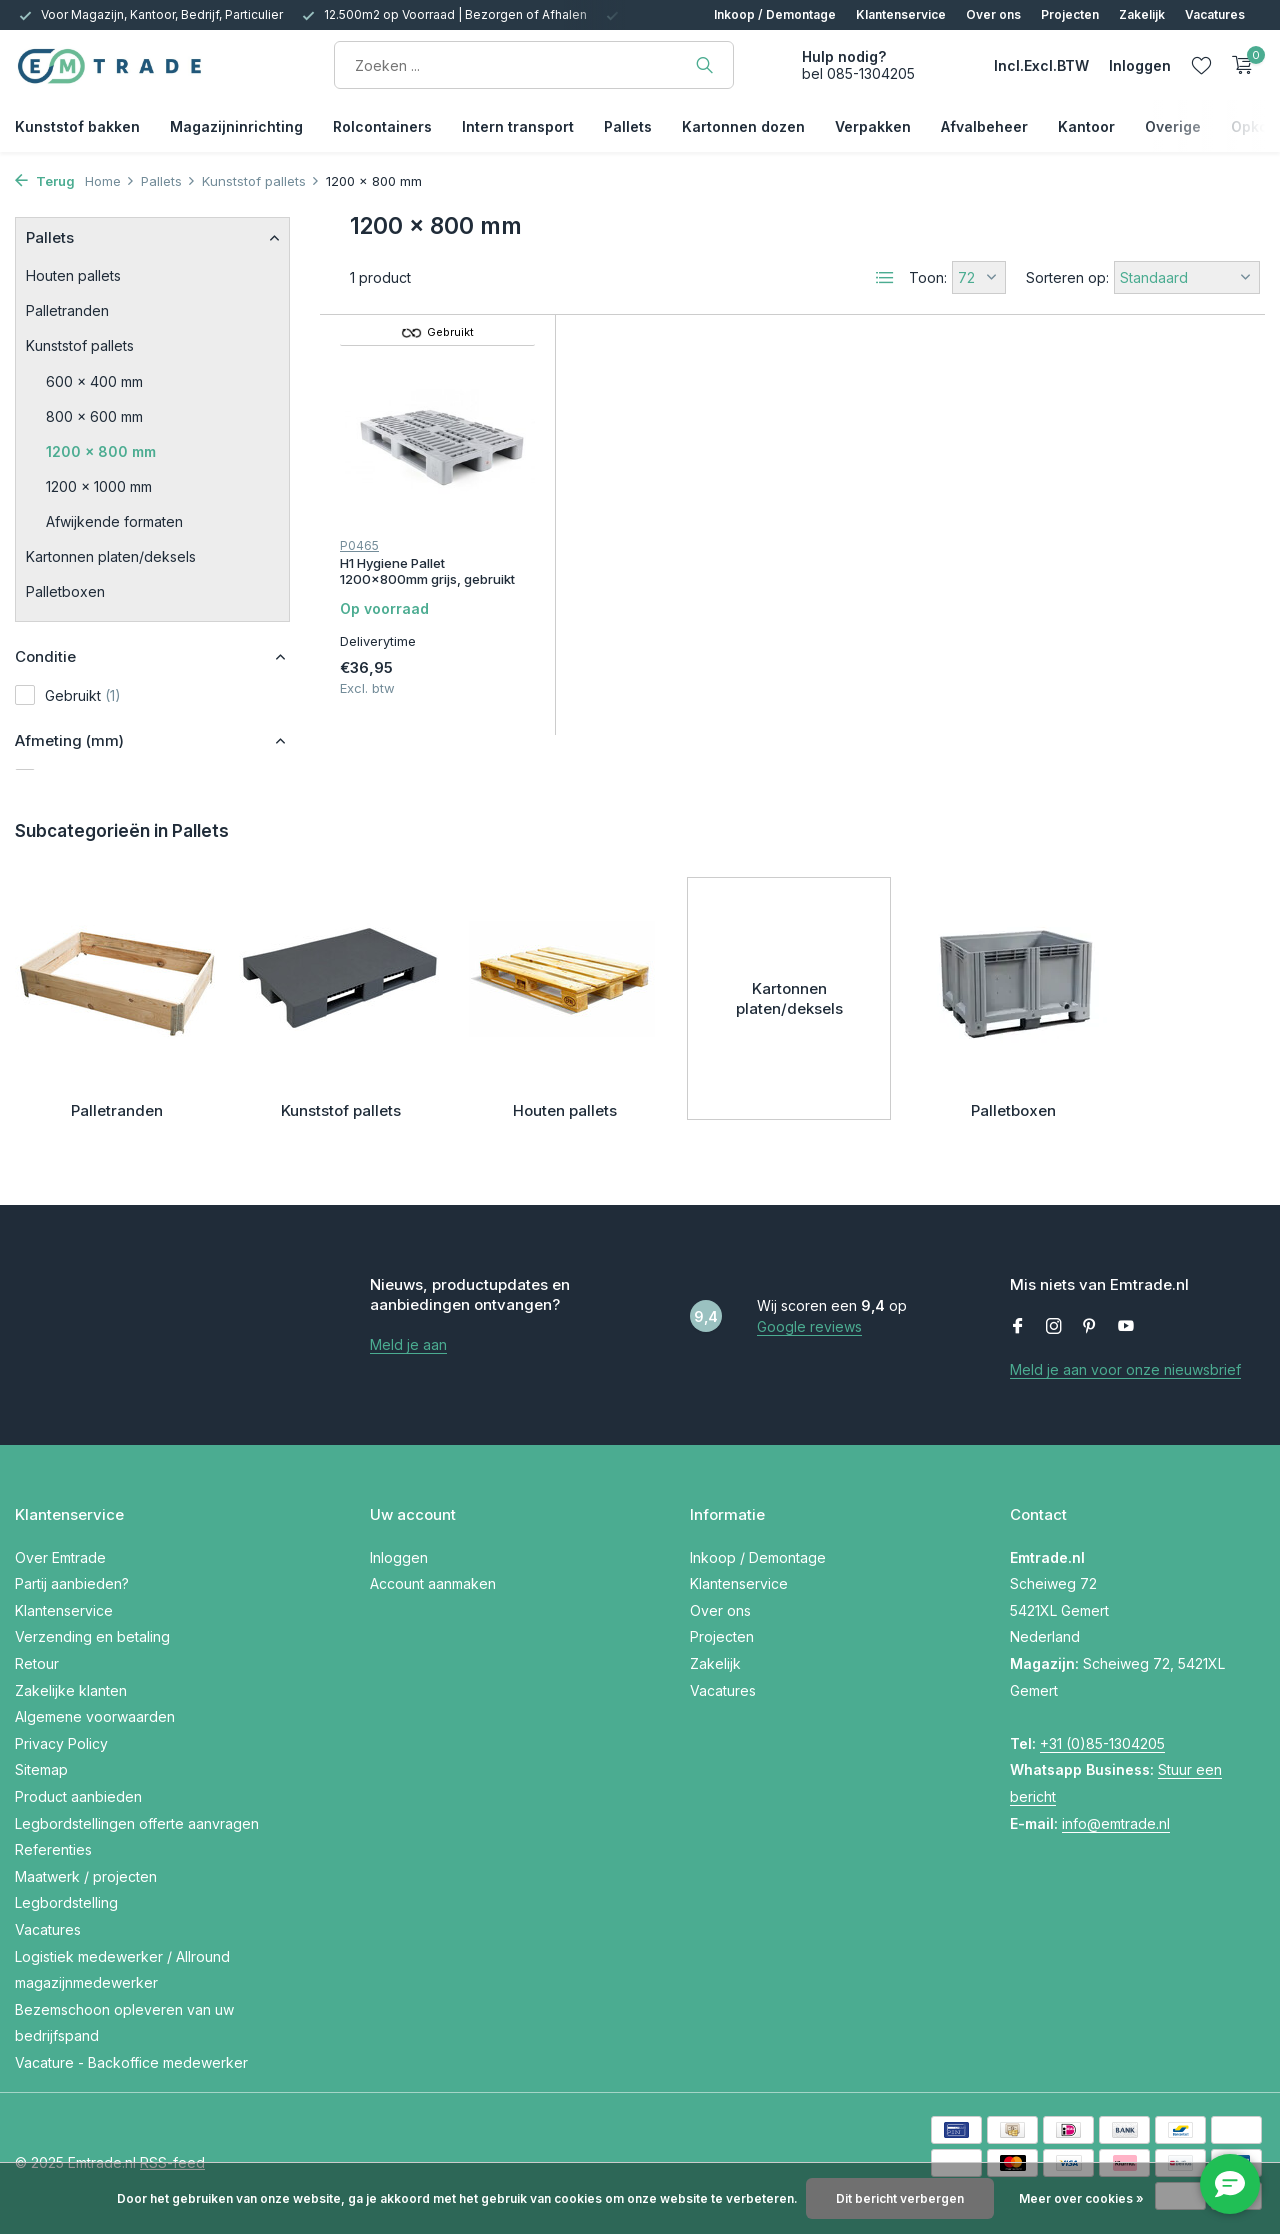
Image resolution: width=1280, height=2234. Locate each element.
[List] (885, 278)
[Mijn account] (1140, 65)
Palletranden (67, 310)
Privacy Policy (61, 1743)
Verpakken (873, 126)
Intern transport (518, 126)
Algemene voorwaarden (95, 1716)
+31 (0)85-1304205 (1102, 1743)
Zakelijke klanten (71, 1690)
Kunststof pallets (261, 181)
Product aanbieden (78, 1796)
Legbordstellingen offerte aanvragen (137, 1823)
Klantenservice (901, 14)
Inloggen (399, 1557)
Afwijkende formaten (114, 521)
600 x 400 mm (94, 381)
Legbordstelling (66, 1902)
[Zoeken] (534, 65)
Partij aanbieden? (72, 1583)
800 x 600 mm (94, 416)
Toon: (928, 277)
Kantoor (1086, 126)
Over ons (993, 14)
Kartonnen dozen (743, 126)
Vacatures (1215, 14)
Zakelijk (1142, 14)
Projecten (1070, 14)
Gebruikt (68, 695)
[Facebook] (1018, 1327)
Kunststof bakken (77, 126)
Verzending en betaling (92, 1636)
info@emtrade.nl (1116, 1823)
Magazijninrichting (236, 126)
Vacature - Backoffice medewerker (131, 2062)
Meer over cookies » (1081, 2198)
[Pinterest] (1090, 1327)
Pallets (628, 126)
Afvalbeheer (984, 126)
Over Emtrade (60, 1557)
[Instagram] (1054, 1327)
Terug (45, 181)
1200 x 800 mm (101, 451)
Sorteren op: (1067, 277)
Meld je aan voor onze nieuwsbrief (1125, 1369)
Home (110, 181)
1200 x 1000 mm (99, 486)
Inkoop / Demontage (775, 14)
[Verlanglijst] (1201, 65)
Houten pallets (73, 275)
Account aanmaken (433, 1583)
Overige (1173, 126)
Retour (37, 1663)
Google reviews (809, 1326)
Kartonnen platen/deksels (111, 556)
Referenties (53, 1849)
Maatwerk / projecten (86, 1876)
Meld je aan (408, 1344)
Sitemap (41, 1769)
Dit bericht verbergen (900, 2198)
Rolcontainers (382, 126)
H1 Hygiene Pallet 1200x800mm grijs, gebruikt (427, 571)
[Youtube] (1126, 1327)
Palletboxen (65, 591)
